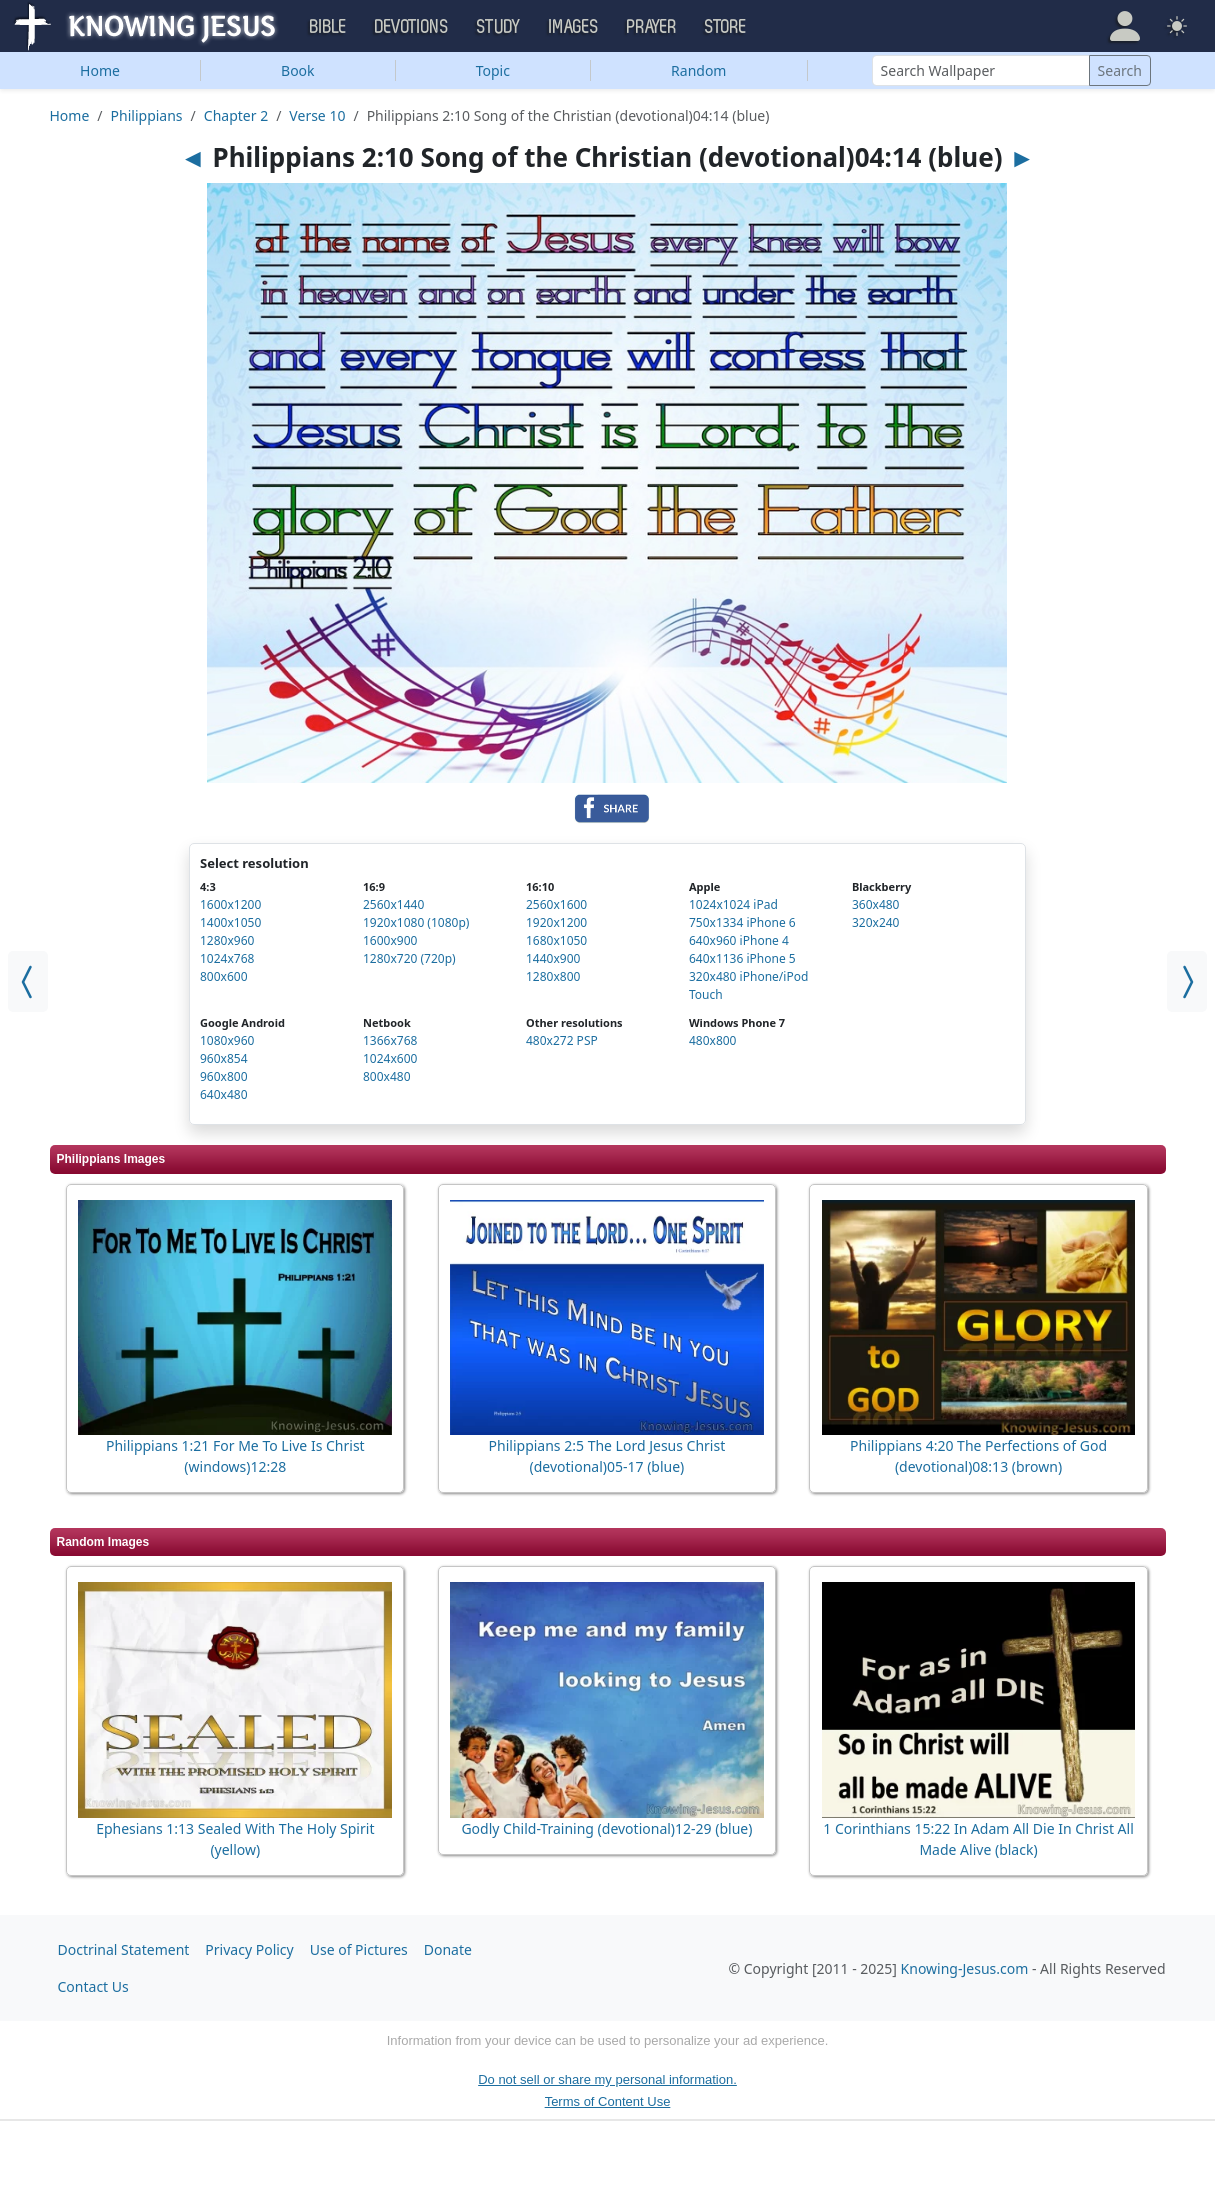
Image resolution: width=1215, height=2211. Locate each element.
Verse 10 (317, 115)
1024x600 (390, 1058)
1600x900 (390, 940)
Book (298, 70)
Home (100, 70)
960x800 (224, 1076)
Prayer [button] (652, 27)
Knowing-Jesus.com (965, 1968)
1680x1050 (556, 940)
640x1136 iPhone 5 (742, 958)
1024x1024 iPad (733, 904)
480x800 (713, 1040)
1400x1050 (230, 922)
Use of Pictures (359, 1949)
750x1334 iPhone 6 (742, 922)
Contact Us (93, 1986)
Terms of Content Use (608, 2101)
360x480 (876, 904)
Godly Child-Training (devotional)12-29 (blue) (606, 1828)
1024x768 (227, 958)
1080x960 (227, 1040)
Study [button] (499, 27)
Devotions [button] (412, 27)
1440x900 (553, 958)
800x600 (224, 976)
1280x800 (553, 976)
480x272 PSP (562, 1040)
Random (698, 70)
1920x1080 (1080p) (416, 922)
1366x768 (390, 1040)
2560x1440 (393, 904)
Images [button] (574, 27)
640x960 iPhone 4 (739, 940)
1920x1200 (556, 922)
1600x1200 (230, 904)
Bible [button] (328, 27)
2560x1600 (556, 904)
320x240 (876, 922)
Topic (493, 70)
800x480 (387, 1076)
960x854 (224, 1058)
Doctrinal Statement (124, 1949)
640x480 (224, 1094)
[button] (1125, 26)
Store (726, 27)
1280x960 (227, 940)
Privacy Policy (249, 1949)
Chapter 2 (236, 115)
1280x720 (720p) (409, 958)
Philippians (147, 115)
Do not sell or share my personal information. (607, 2079)
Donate (448, 1949)
